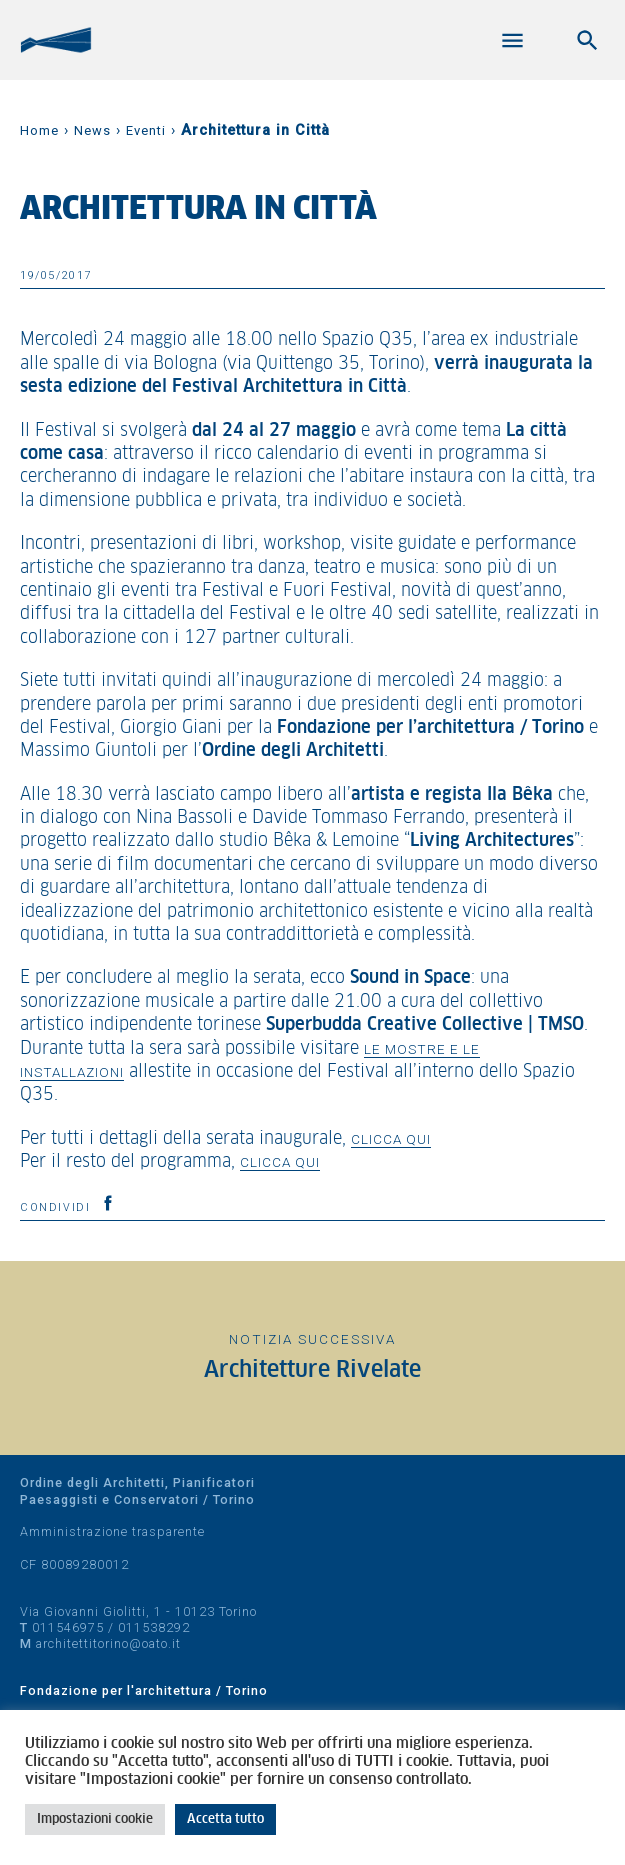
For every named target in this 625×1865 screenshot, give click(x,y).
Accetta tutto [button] (225, 1819)
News (92, 130)
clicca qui (391, 1139)
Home (39, 130)
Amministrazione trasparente (112, 1531)
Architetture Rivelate (312, 1370)
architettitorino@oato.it (108, 1643)
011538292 (154, 1627)
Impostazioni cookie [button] (95, 1819)
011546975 (68, 1627)
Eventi (146, 130)
